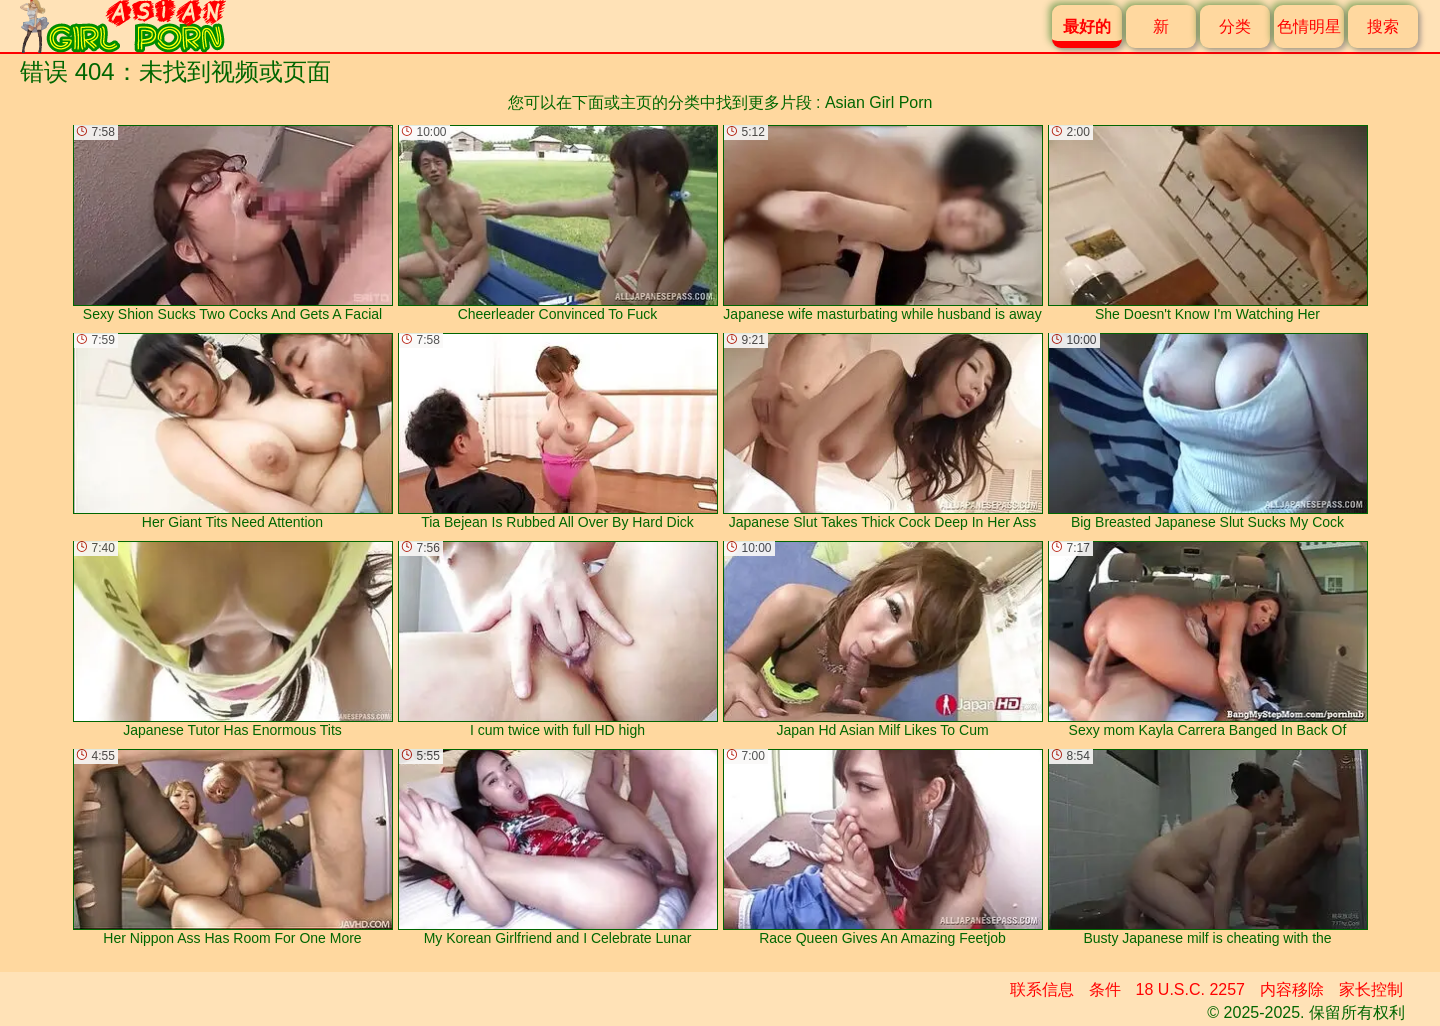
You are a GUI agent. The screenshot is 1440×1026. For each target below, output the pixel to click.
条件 (1105, 989)
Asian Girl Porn (879, 102)
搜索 (1383, 26)
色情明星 (1309, 26)
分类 (1235, 26)
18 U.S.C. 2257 (1190, 989)
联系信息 (1042, 989)
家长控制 (1371, 989)
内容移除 (1292, 989)
